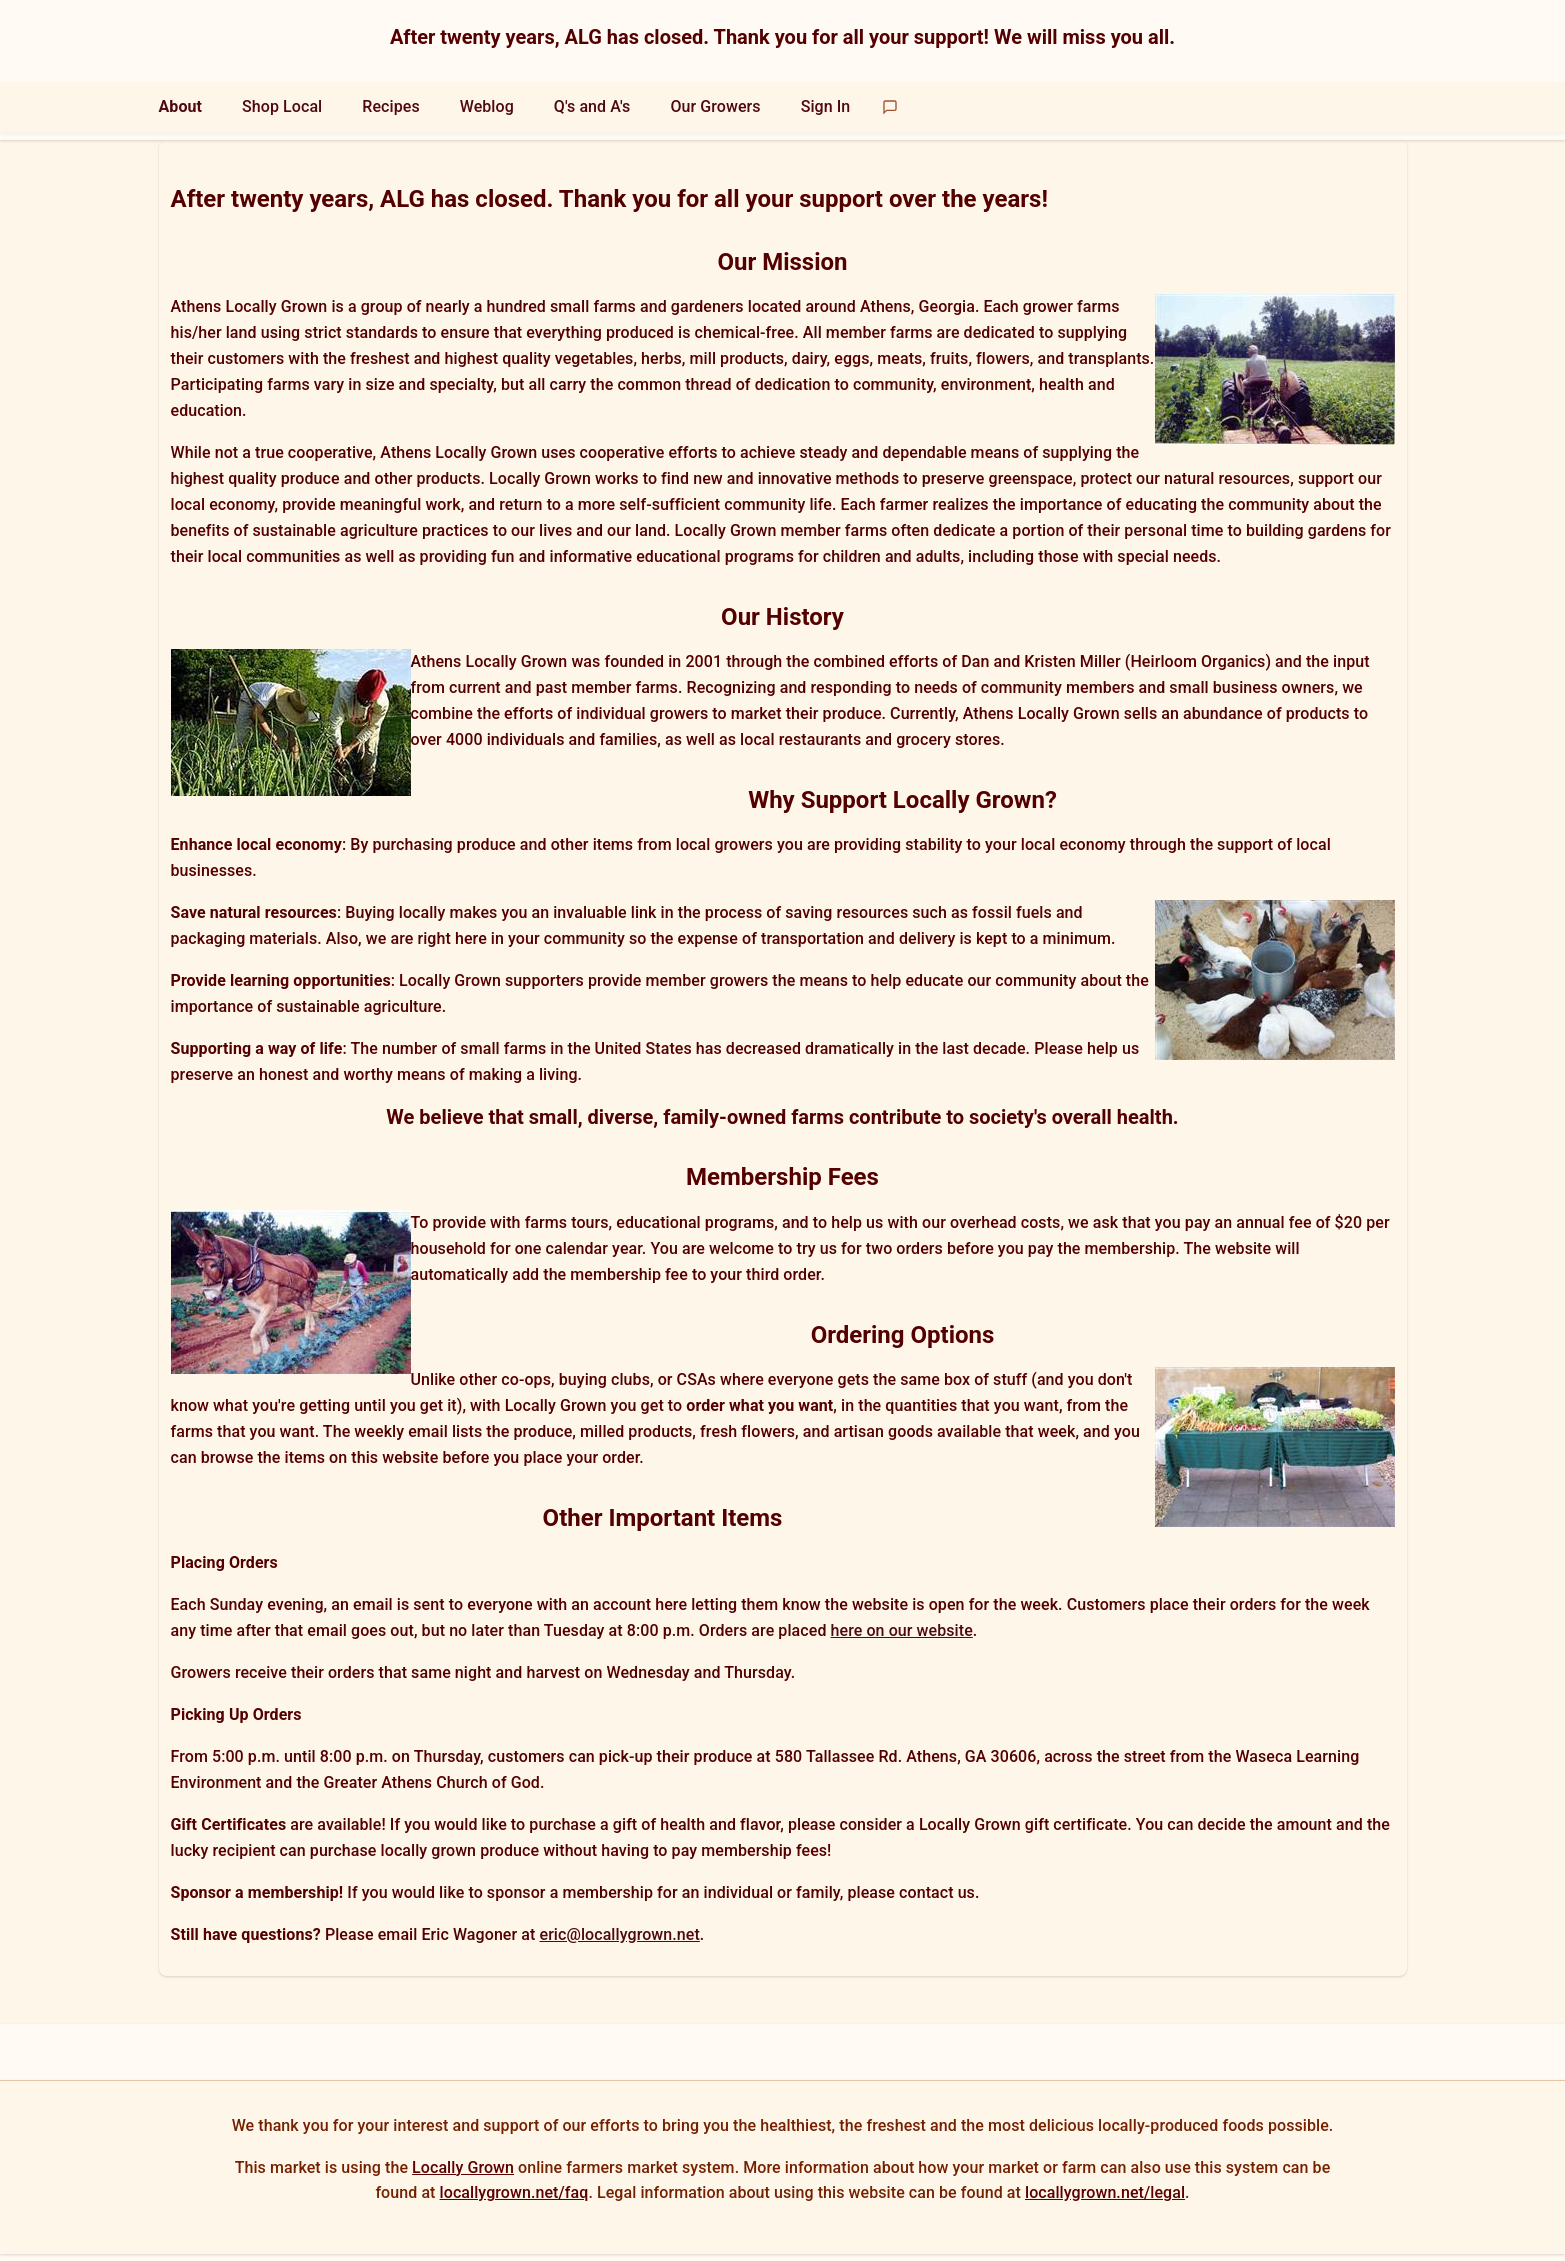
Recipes (390, 106)
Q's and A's (592, 106)
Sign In (826, 106)
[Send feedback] (890, 107)
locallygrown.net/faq (514, 2192)
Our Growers (715, 106)
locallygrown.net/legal (1105, 2192)
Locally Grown (463, 2167)
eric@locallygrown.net (619, 1934)
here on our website (902, 1630)
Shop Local (282, 106)
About (181, 106)
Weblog (487, 106)
